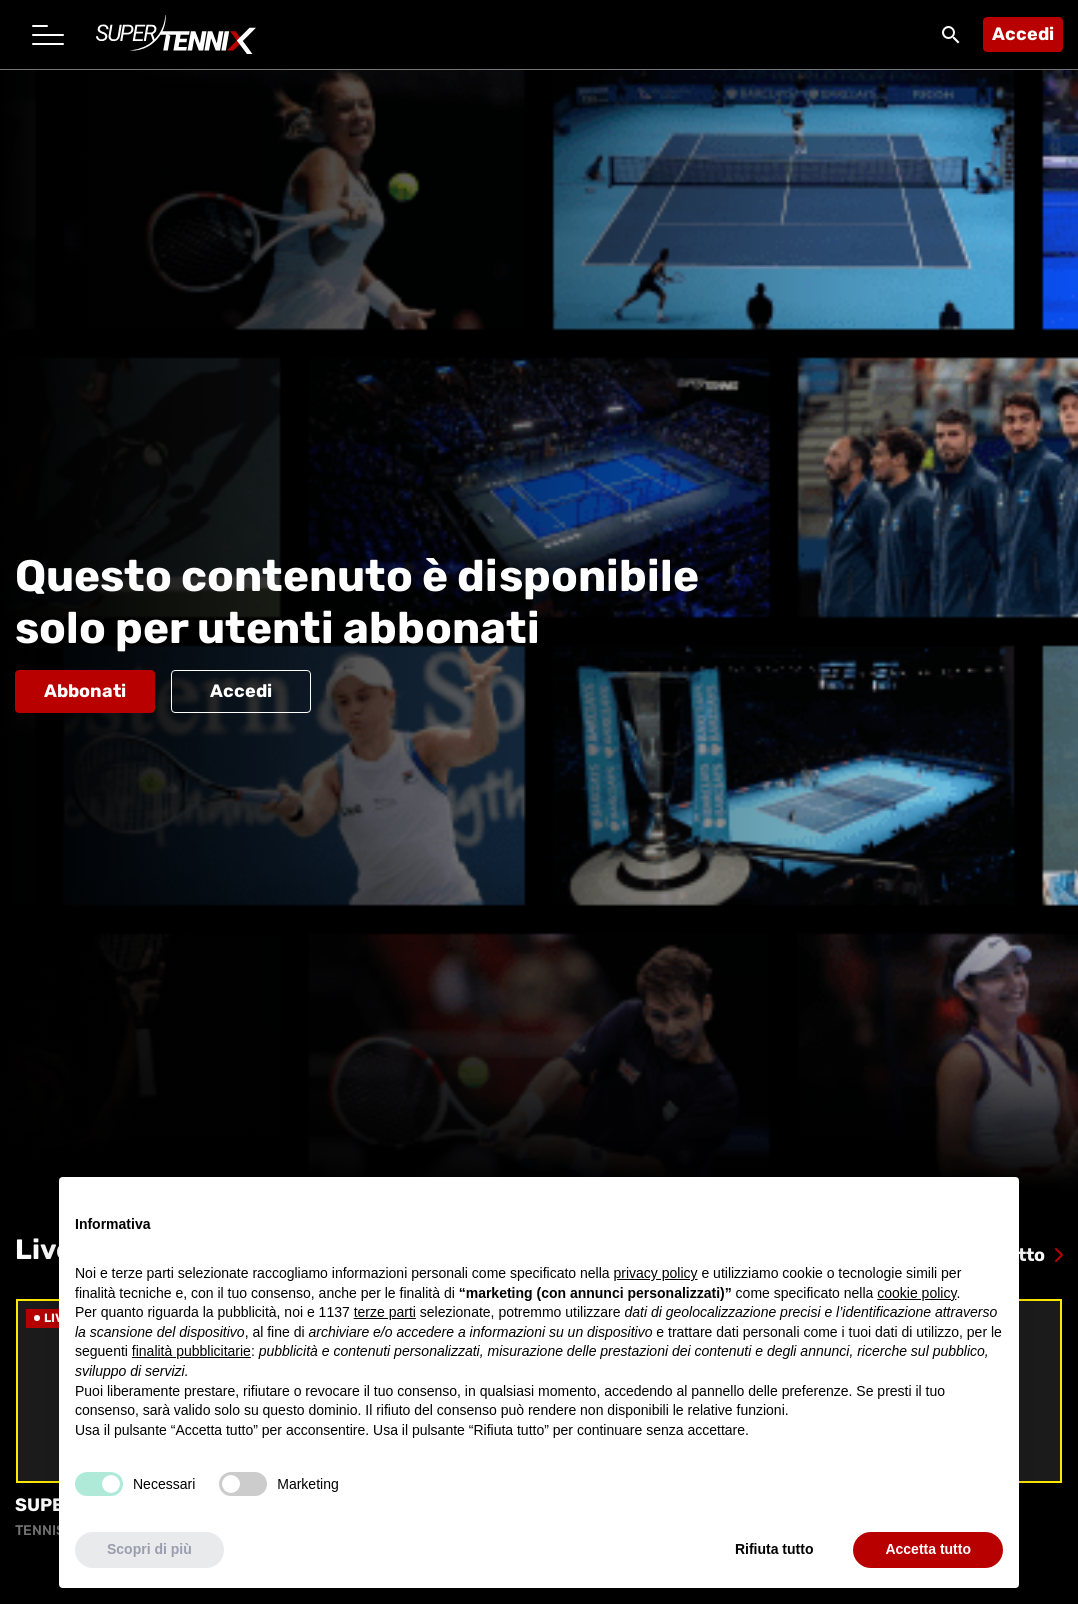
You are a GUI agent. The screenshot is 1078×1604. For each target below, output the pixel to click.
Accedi (1023, 34)
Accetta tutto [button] (928, 1550)
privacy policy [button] (656, 1273)
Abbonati (85, 691)
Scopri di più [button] (149, 1550)
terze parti (385, 1313)
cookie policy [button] (916, 1293)
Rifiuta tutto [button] (774, 1550)
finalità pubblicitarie (191, 1352)
